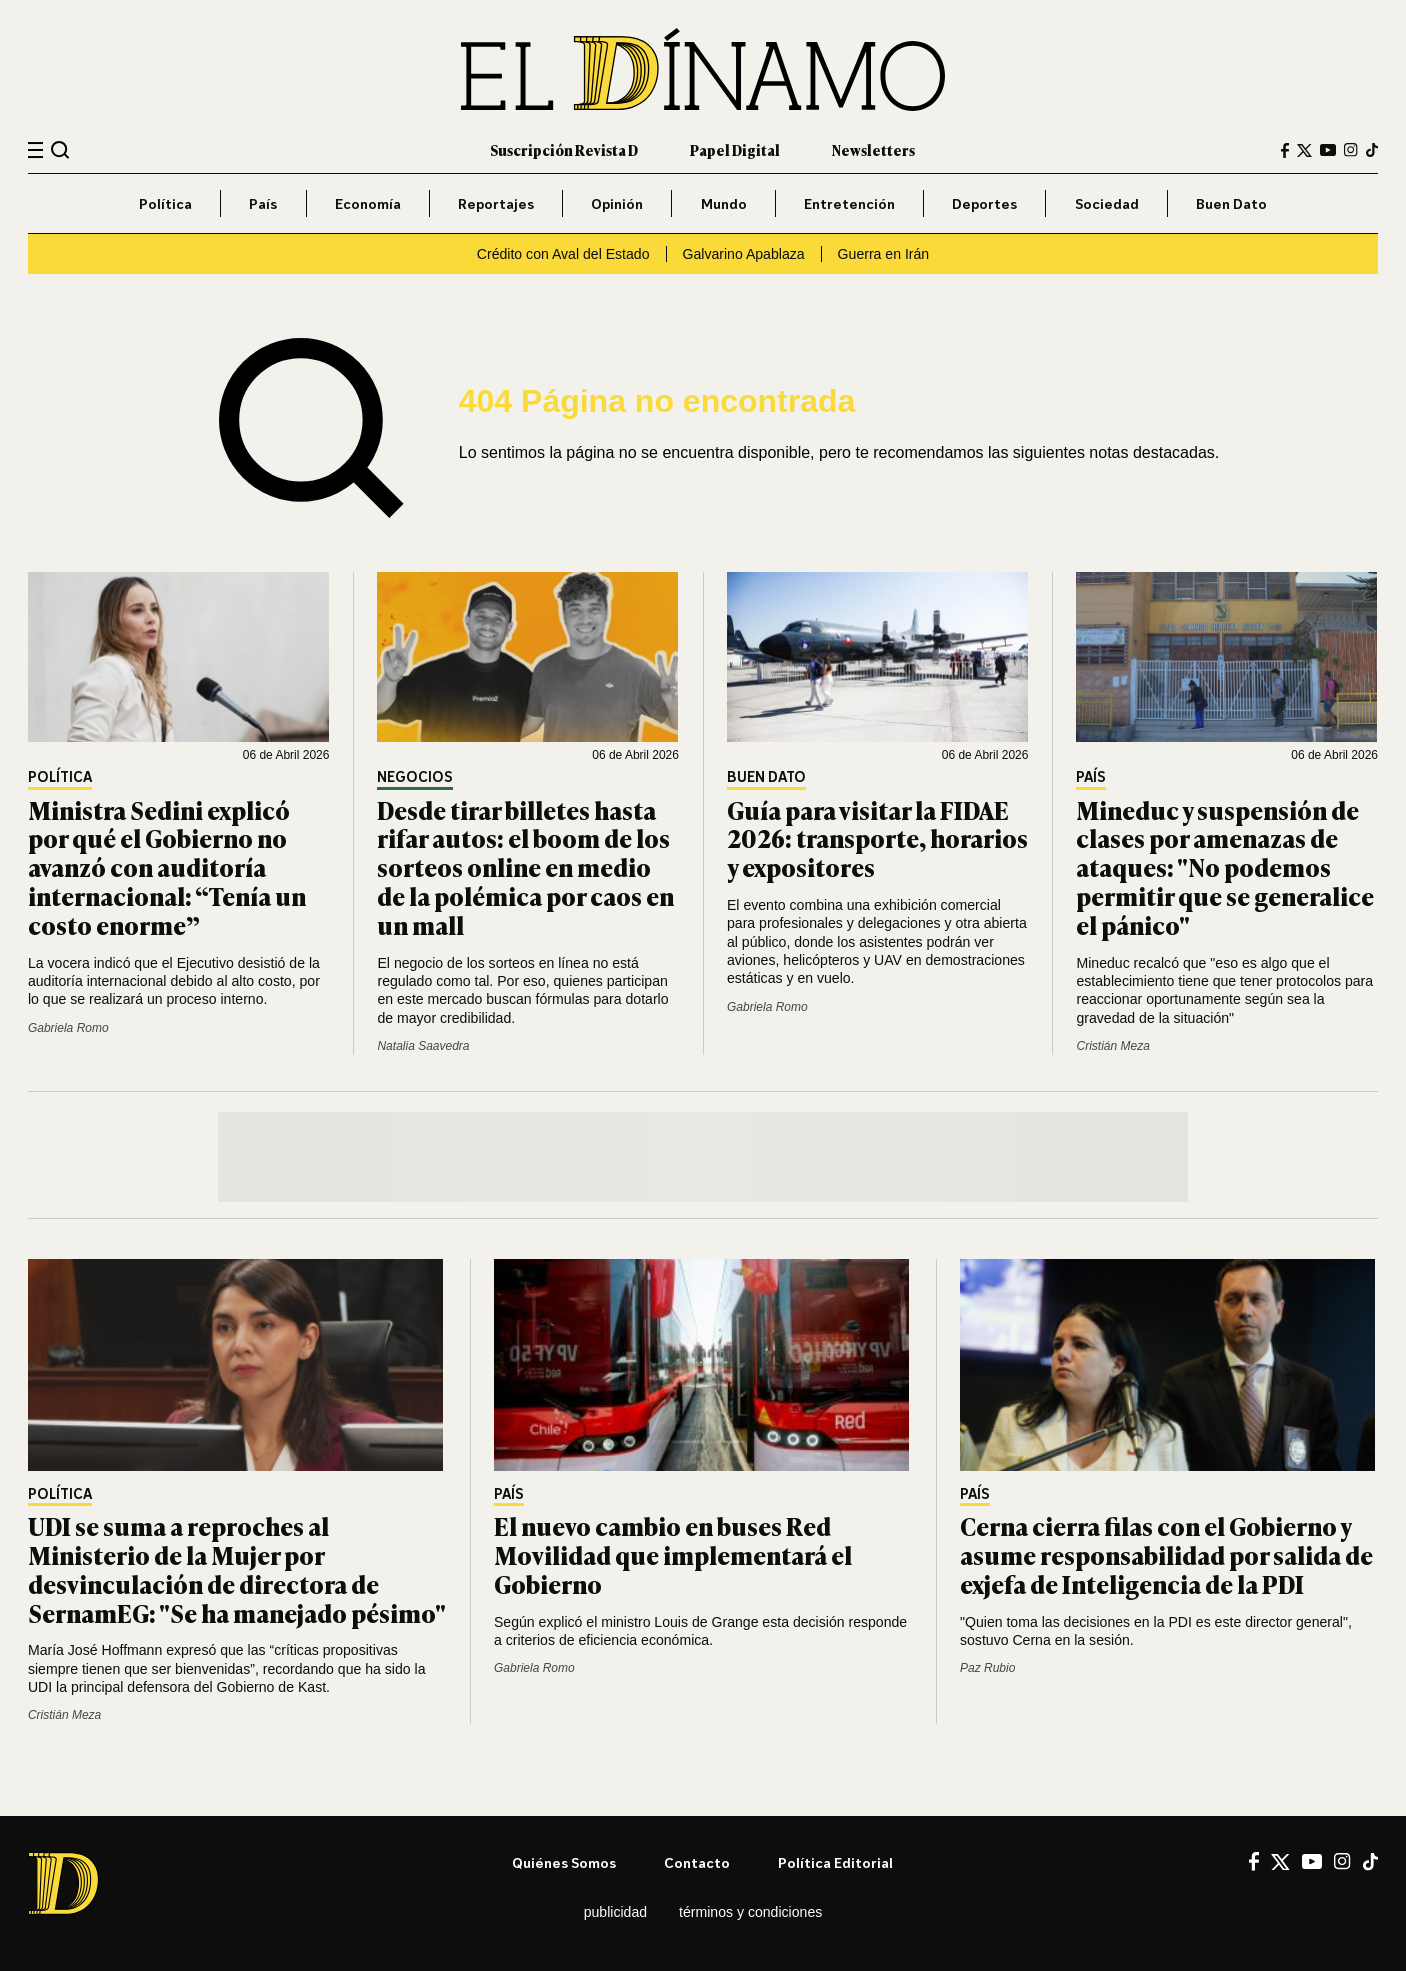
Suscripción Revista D (564, 149)
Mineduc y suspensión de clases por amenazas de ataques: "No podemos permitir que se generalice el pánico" (1225, 867)
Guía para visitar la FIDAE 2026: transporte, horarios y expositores (877, 838)
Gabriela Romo (68, 1028)
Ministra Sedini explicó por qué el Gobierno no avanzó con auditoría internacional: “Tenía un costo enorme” (167, 867)
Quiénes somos (564, 1862)
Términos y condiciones (750, 1912)
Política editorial (835, 1862)
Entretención (849, 203)
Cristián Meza (1112, 1046)
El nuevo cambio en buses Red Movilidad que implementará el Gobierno (673, 1554)
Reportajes (496, 203)
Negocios (415, 777)
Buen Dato (1231, 203)
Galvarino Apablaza (744, 254)
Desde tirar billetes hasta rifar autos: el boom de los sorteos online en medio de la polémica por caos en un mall (525, 867)
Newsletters (873, 149)
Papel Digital (735, 149)
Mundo (724, 203)
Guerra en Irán (884, 254)
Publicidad (615, 1912)
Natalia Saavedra (423, 1046)
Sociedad (1107, 203)
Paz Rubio (987, 1668)
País (263, 203)
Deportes (984, 203)
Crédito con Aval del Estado (563, 254)
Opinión (617, 203)
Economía (368, 203)
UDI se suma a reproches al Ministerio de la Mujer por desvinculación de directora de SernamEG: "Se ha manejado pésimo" (237, 1568)
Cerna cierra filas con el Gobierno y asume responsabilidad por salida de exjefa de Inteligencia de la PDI (1166, 1554)
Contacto (697, 1862)
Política (165, 203)
